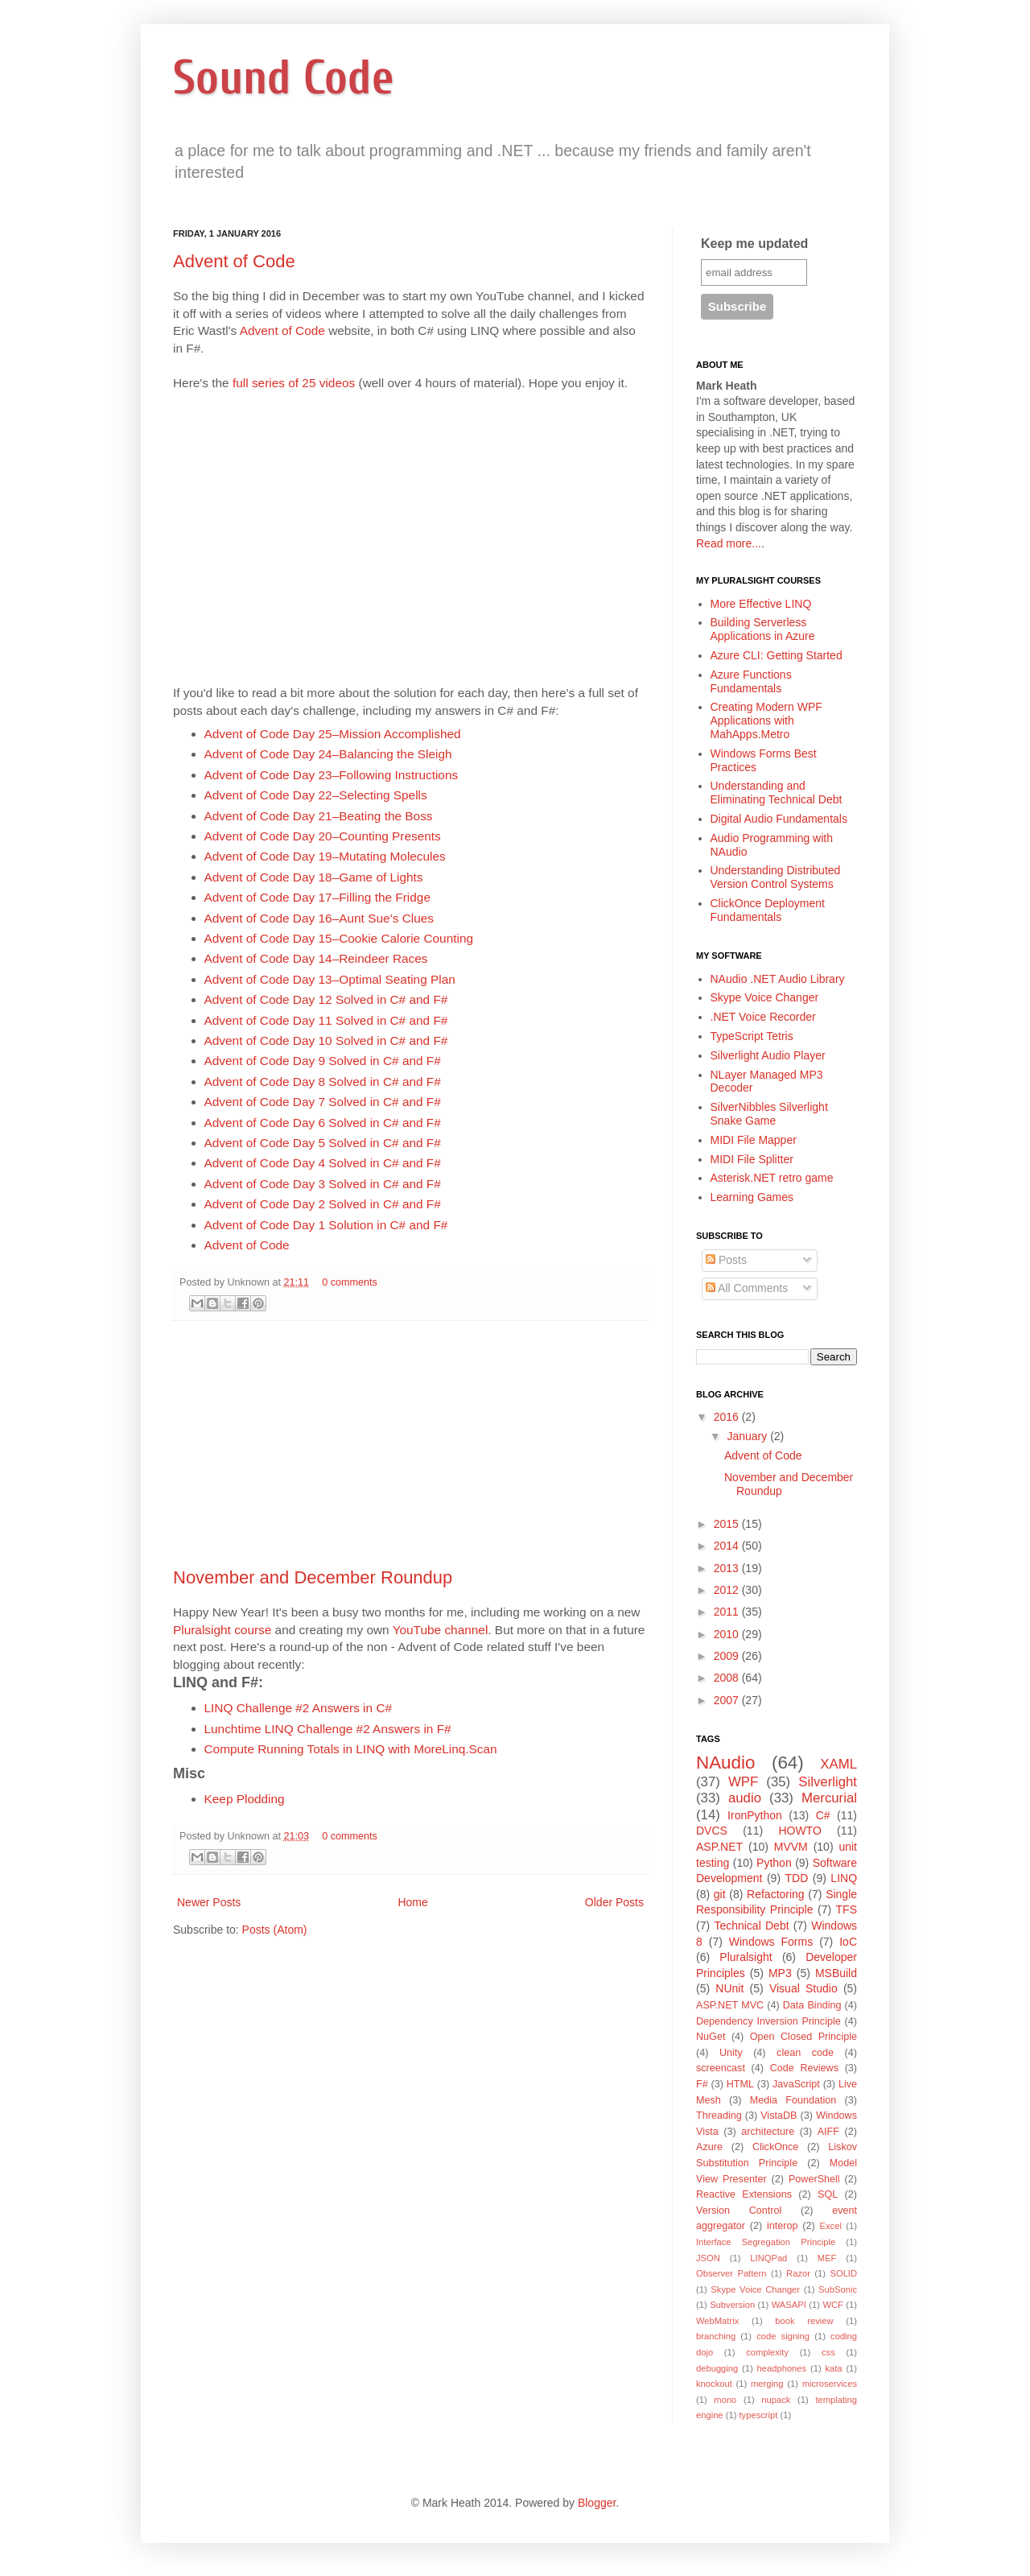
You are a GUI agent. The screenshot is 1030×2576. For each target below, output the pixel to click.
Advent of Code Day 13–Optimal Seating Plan (329, 979)
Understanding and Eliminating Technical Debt (777, 792)
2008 (728, 1677)
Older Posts (614, 1902)
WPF (743, 1782)
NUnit (729, 1988)
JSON (708, 2258)
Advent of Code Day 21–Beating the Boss (318, 816)
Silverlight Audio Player (768, 1055)
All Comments (747, 1288)
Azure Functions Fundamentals (751, 681)
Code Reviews (804, 2068)
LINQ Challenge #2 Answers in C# (298, 1708)
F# (702, 2084)
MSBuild (836, 1973)
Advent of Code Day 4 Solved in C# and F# (322, 1163)
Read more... (728, 543)
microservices (829, 2383)
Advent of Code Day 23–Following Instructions (331, 775)
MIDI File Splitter (752, 1159)
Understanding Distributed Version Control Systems (776, 877)
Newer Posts (209, 1902)
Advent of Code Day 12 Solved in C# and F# (326, 999)
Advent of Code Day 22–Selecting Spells (315, 795)
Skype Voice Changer (765, 997)
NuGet (710, 2036)
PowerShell (814, 2179)
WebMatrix (717, 2321)
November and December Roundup (312, 1577)
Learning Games (752, 1197)
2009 (728, 1655)
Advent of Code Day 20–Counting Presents (322, 836)
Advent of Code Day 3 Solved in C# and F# (322, 1184)
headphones (782, 2368)
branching (715, 2336)
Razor (798, 2273)
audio (744, 1798)
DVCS (711, 1830)
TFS (846, 1909)
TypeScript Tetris (752, 1036)
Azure (709, 2147)
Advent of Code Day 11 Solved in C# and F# (326, 1020)
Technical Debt (751, 1925)
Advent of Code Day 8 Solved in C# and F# (322, 1081)
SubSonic (837, 2289)
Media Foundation (793, 2100)
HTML (740, 2084)
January (748, 1436)
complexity (767, 2352)
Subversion (732, 2305)
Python (774, 1862)
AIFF (828, 2131)
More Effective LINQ (761, 603)
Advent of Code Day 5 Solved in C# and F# (322, 1143)
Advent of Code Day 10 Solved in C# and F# (326, 1040)
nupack (775, 2400)
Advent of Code (234, 261)
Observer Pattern (731, 2273)
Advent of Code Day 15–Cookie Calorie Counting (339, 938)
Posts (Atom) (274, 1929)
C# (823, 1815)
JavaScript (796, 2084)
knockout (714, 2383)
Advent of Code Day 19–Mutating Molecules (325, 856)
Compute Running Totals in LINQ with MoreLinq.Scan (350, 1749)
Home (412, 1902)
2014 (728, 1545)
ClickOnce (775, 2147)
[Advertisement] (410, 1444)
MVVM (791, 1846)
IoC (848, 1941)
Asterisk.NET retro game (772, 1177)
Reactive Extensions (744, 2194)
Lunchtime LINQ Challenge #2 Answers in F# (327, 1729)
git (720, 1894)
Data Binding (812, 2005)
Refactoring (776, 1894)
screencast (720, 2068)
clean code (805, 2052)
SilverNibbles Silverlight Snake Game (769, 1113)
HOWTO (799, 1830)
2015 (728, 1523)
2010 (728, 1634)
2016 (728, 1416)
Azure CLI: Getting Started (777, 655)
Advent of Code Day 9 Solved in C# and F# (322, 1060)
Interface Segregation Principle (765, 2242)
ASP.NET (719, 1846)
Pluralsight (745, 1957)
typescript (759, 2415)
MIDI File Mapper (754, 1139)
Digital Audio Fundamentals (779, 818)
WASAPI (789, 2305)
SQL (828, 2194)
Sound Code (283, 78)
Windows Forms (771, 1941)
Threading (719, 2115)
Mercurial (829, 1798)
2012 (728, 1589)
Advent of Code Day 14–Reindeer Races (316, 958)
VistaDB (778, 2115)
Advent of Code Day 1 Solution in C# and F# (326, 1225)
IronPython (754, 1815)
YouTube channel (440, 1630)
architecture (767, 2131)
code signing (783, 2336)
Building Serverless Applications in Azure (763, 629)
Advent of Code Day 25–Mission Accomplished (332, 734)
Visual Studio (803, 1988)
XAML (838, 1764)
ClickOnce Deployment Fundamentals (768, 910)
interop (782, 2225)
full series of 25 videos (294, 383)
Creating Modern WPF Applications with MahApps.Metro (766, 720)
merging (767, 2383)
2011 (728, 1611)
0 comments (349, 1282)
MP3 (780, 1973)
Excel (831, 2226)
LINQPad (768, 2258)
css (828, 2352)
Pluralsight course (222, 1630)
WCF (832, 2305)
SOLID (843, 2273)
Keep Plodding (244, 1799)
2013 (728, 1568)
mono (725, 2400)
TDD (797, 1878)
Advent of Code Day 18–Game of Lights (313, 877)
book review (804, 2321)
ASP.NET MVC (730, 2005)
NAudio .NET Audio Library (778, 978)
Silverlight (827, 1782)
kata (833, 2368)
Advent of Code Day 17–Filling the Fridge (317, 897)
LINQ (843, 1878)
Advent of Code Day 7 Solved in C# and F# (322, 1101)
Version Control (738, 2210)
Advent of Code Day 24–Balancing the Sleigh (328, 754)
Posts (726, 1259)
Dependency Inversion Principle (768, 2021)
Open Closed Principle (803, 2036)
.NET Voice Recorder (763, 1016)
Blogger (597, 2502)
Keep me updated (754, 243)
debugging (717, 2368)
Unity (731, 2052)
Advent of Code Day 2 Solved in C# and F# (322, 1204)
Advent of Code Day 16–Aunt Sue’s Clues (319, 918)
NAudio (725, 1762)
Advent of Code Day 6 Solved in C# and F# (322, 1122)
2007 (728, 1700)
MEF (827, 2258)
